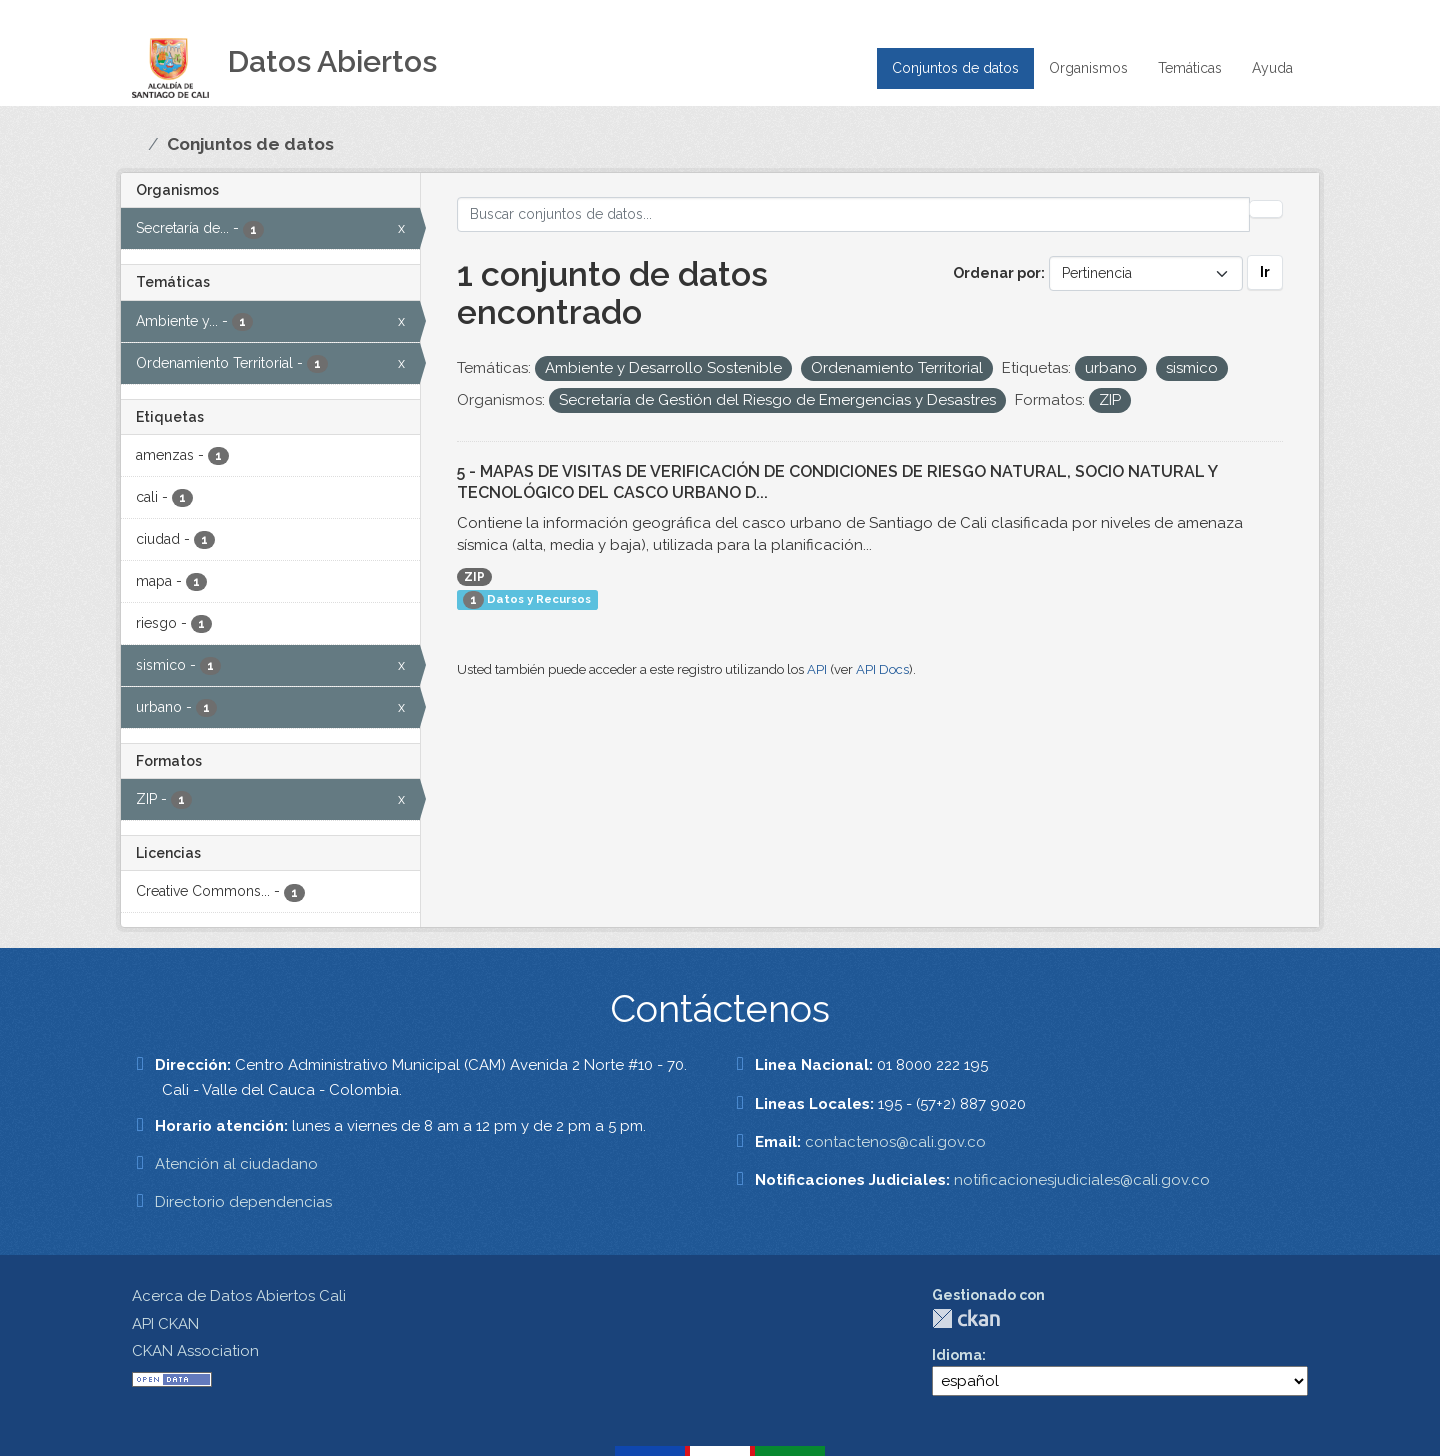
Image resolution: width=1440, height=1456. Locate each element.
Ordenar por (997, 273)
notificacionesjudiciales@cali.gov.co (1082, 1180)
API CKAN (165, 1324)
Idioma (957, 1355)
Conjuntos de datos (955, 68)
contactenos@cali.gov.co (895, 1142)
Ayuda (1272, 68)
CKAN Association (195, 1351)
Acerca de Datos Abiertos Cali (239, 1296)
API (817, 669)
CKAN (966, 1318)
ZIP (474, 577)
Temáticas (1190, 68)
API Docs (882, 669)
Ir (1265, 272)
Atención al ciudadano (236, 1164)
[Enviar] (1266, 209)
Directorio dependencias (243, 1202)
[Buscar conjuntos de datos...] (854, 214)
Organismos (1088, 68)
